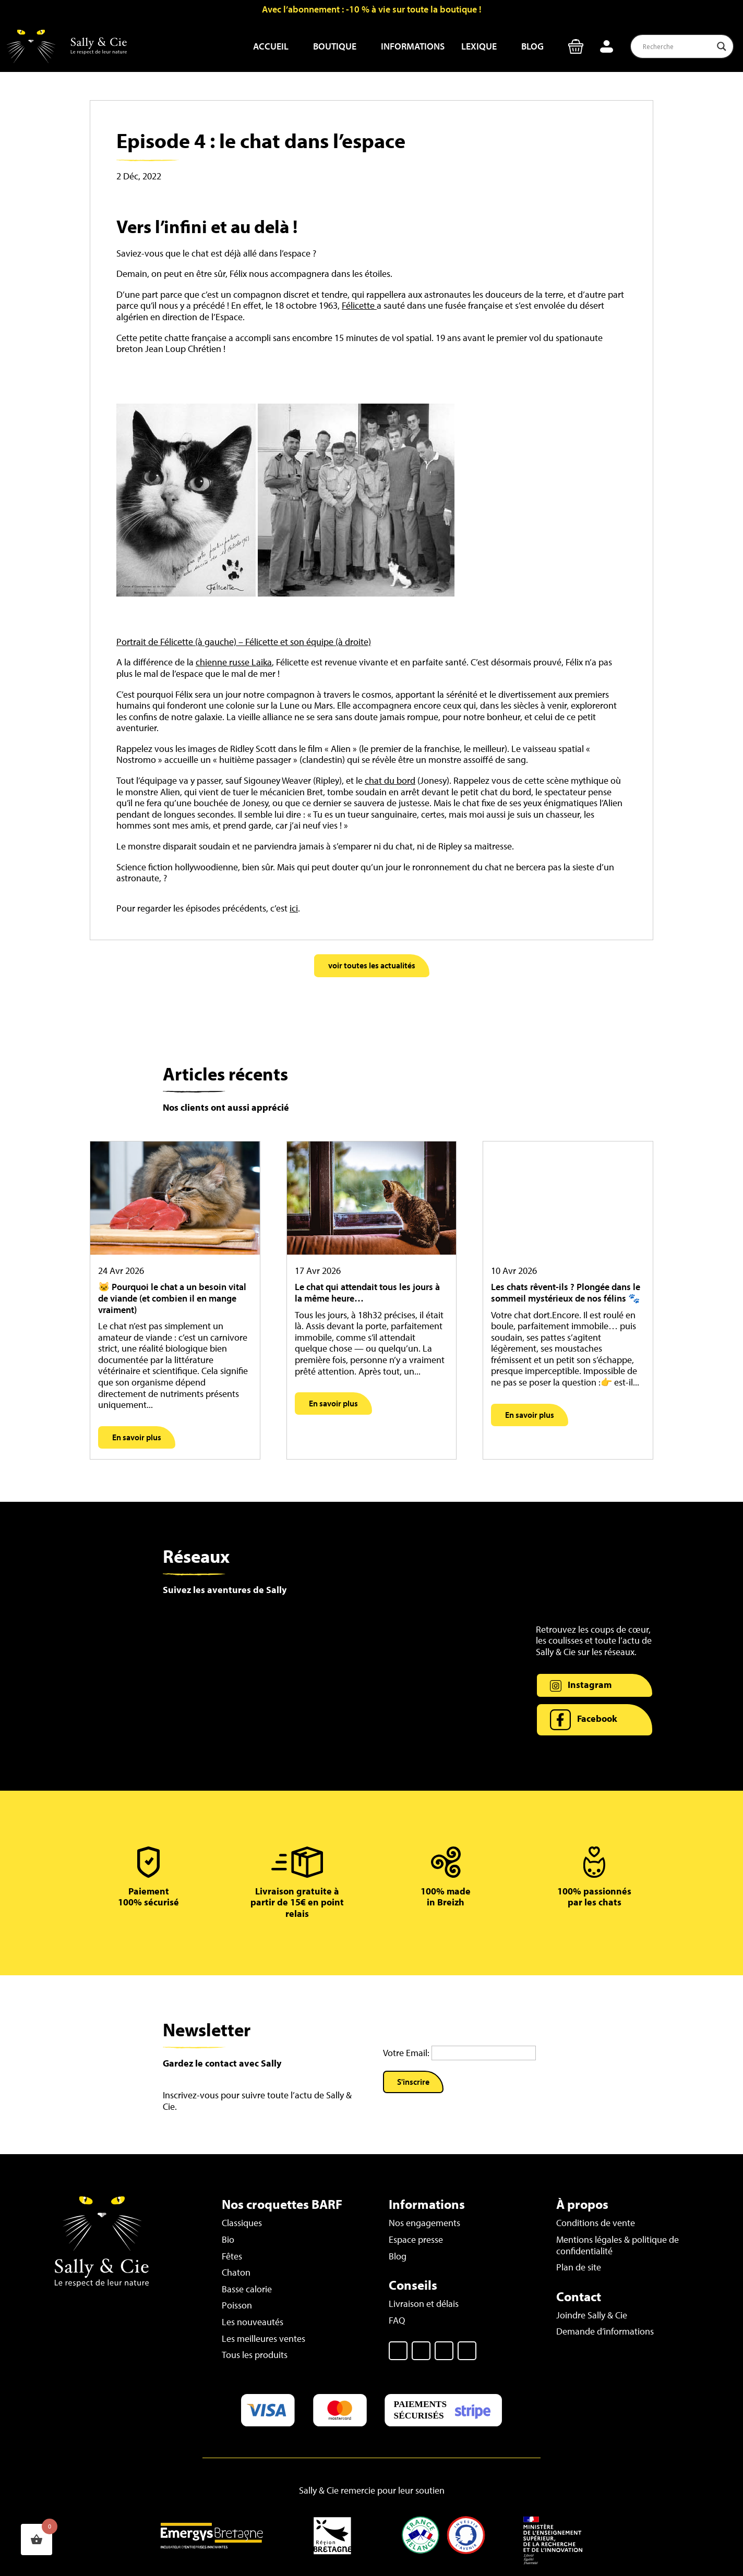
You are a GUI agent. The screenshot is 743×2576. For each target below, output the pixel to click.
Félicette (359, 305)
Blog (532, 46)
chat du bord (390, 780)
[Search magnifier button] (721, 46)
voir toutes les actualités (371, 965)
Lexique (479, 46)
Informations (413, 46)
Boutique (334, 46)
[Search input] (677, 46)
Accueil (271, 46)
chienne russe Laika (234, 662)
